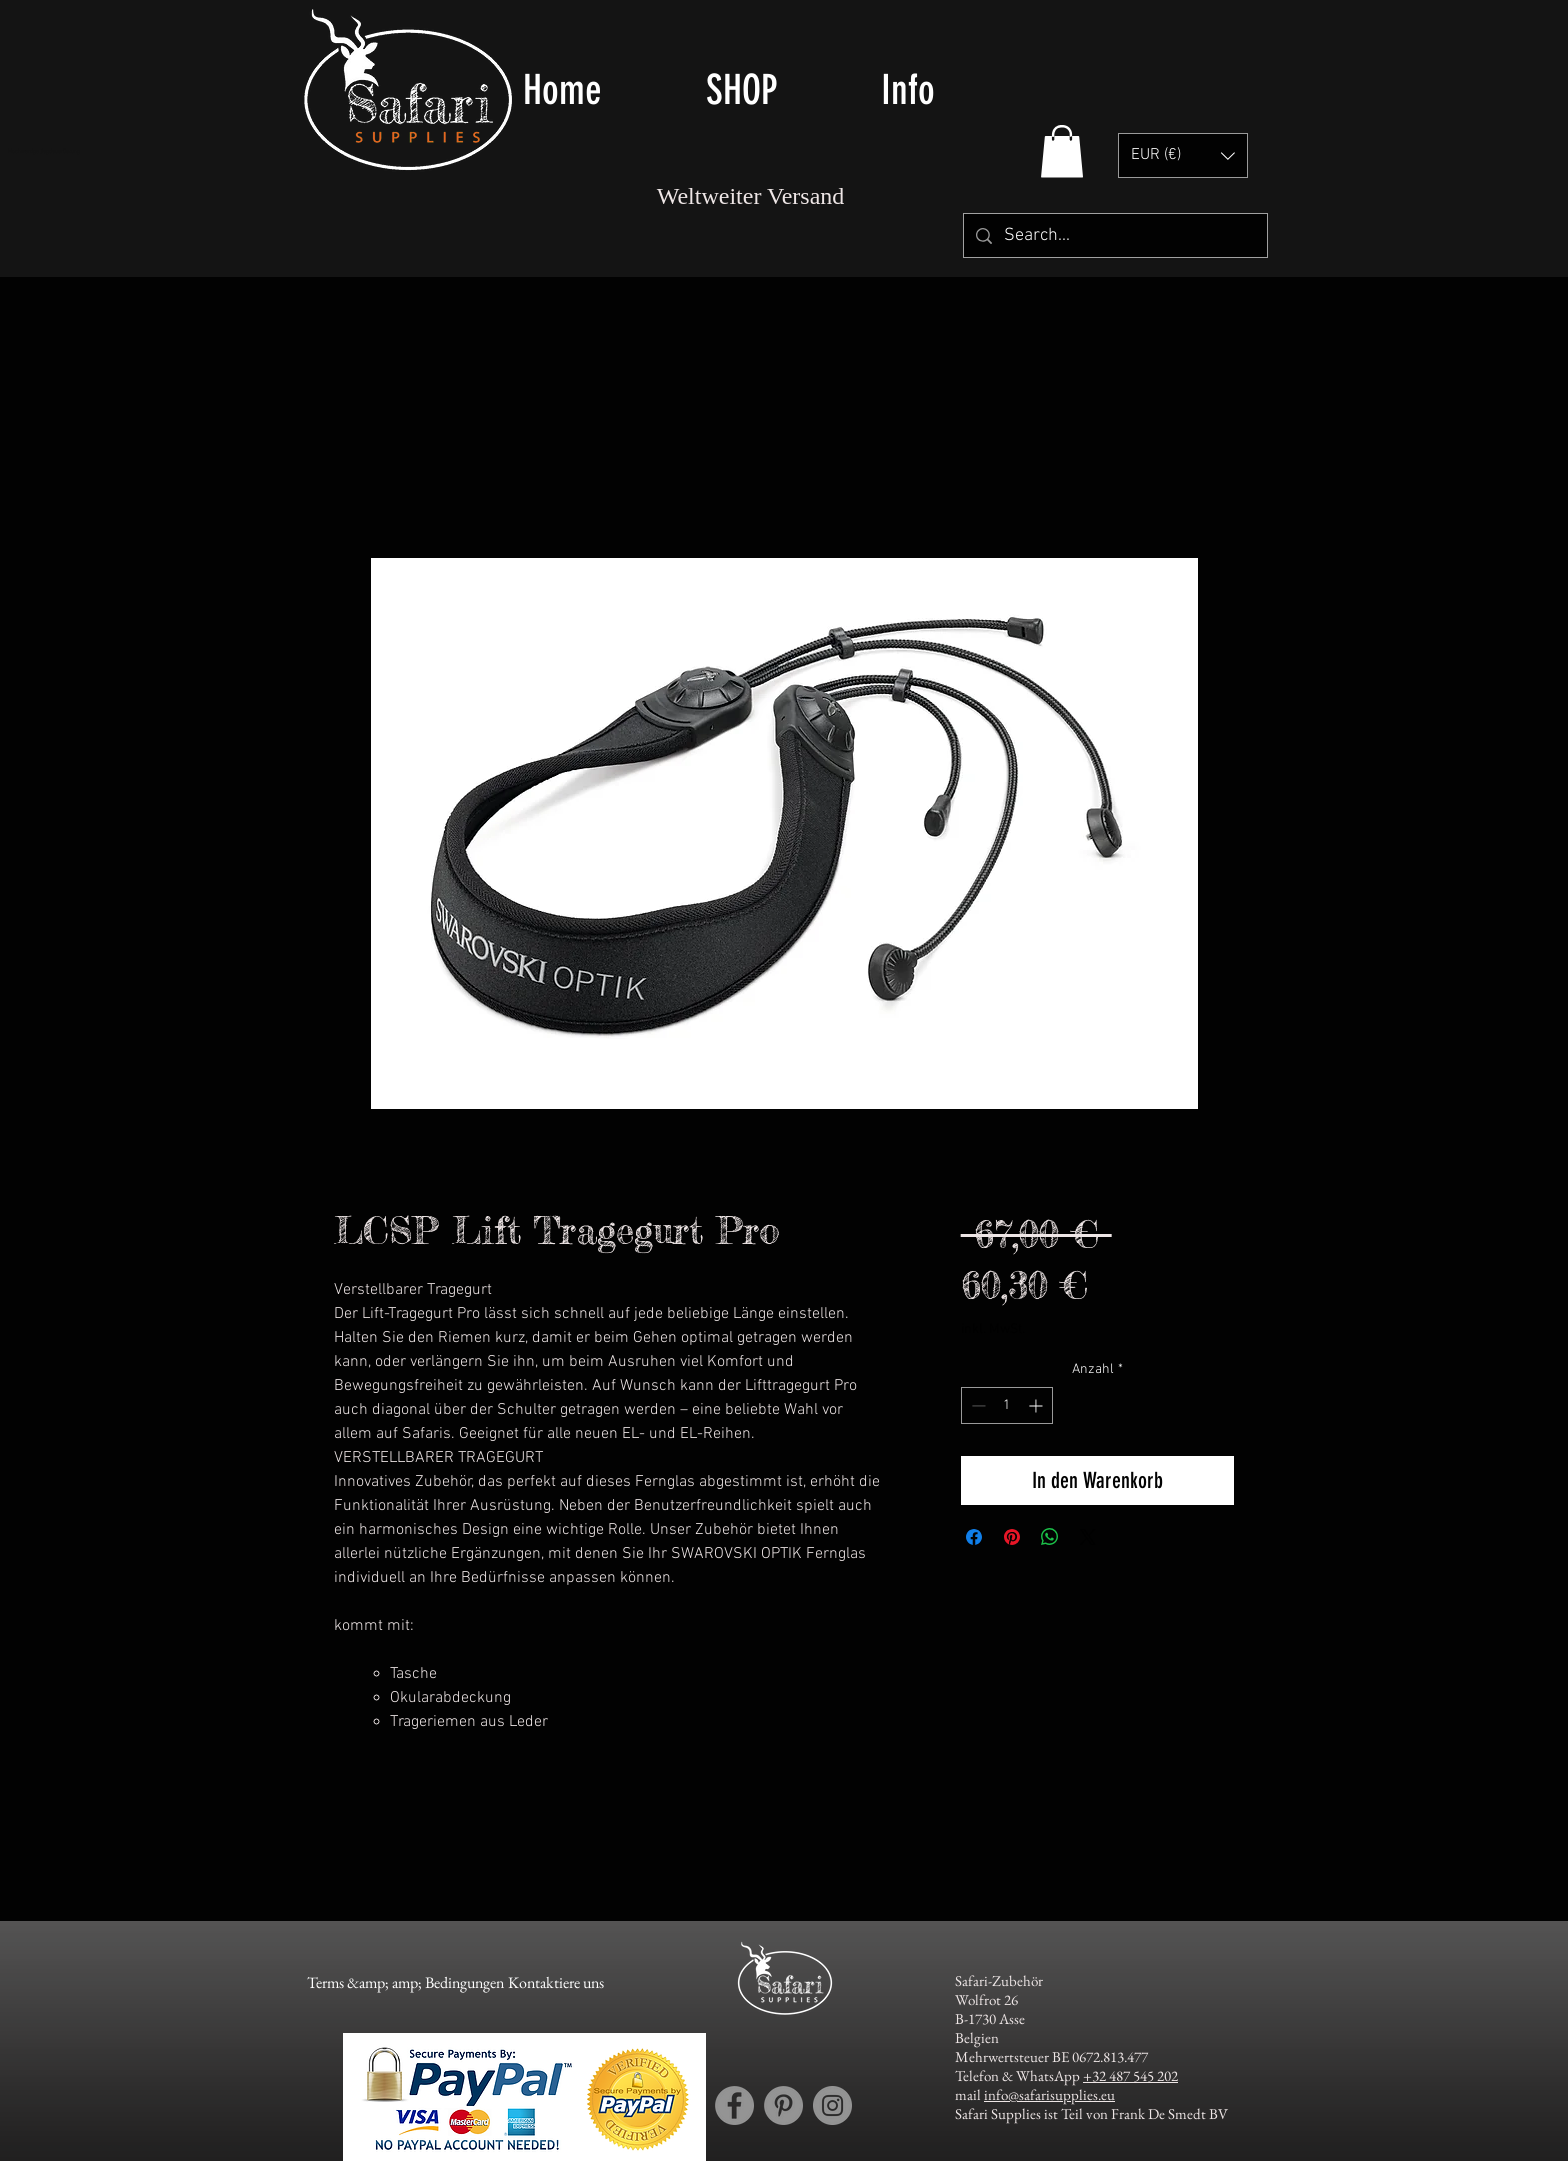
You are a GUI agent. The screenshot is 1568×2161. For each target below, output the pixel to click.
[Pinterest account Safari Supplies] (783, 2105)
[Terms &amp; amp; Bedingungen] (405, 1983)
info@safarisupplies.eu (1049, 2094)
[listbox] (1183, 155)
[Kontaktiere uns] (555, 1983)
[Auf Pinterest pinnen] (1012, 1537)
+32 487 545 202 (1130, 2075)
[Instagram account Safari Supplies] (832, 2105)
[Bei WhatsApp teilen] (1050, 1537)
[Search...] (1114, 235)
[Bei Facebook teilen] (974, 1537)
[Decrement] (976, 1405)
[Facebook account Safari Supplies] (734, 2105)
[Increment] (1037, 1405)
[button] (778, 90)
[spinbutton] (1007, 1405)
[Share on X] (1088, 1537)
